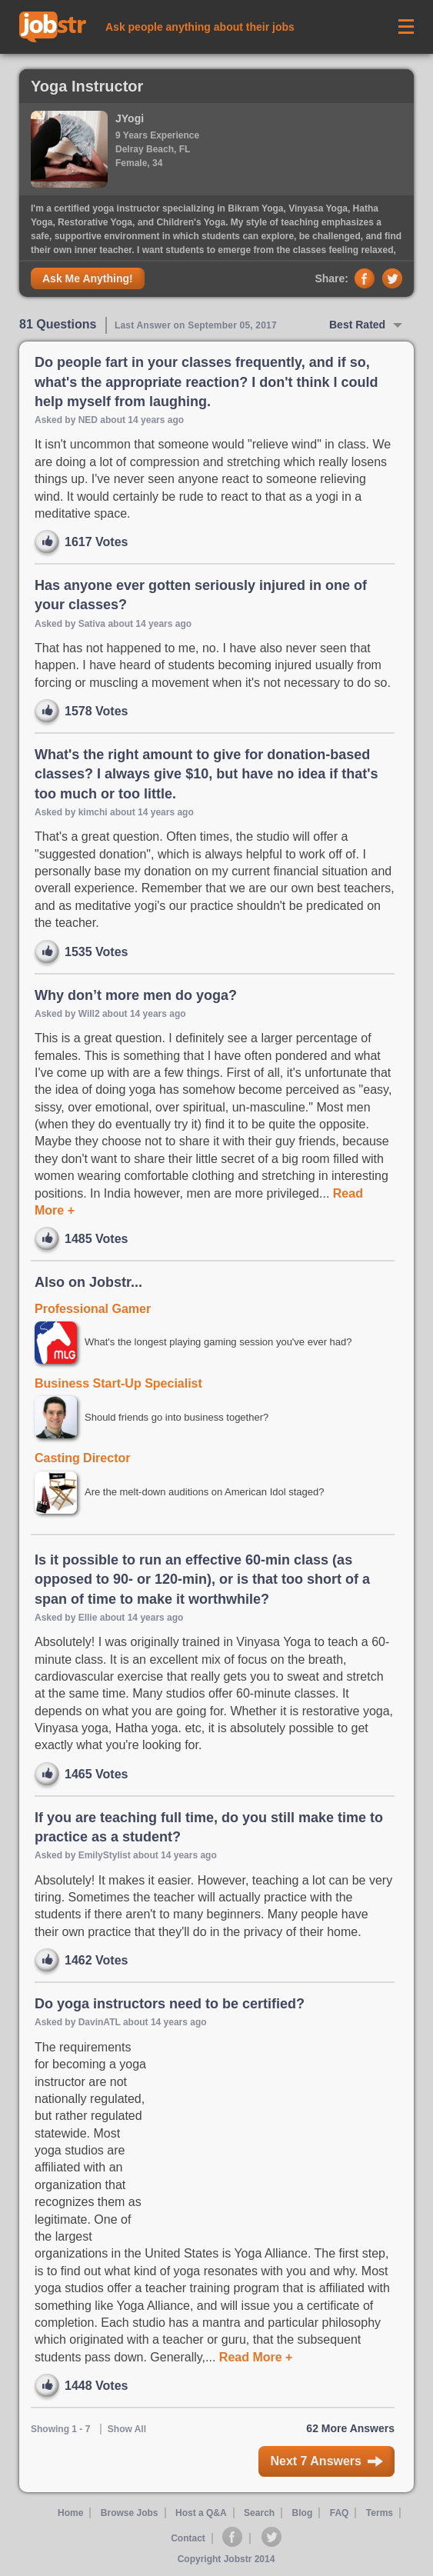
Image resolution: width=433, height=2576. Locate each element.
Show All (127, 2429)
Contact (188, 2538)
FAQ (339, 2513)
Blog (302, 2513)
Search (259, 2513)
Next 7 (326, 2461)
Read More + (253, 2357)
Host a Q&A (201, 2513)
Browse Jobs (129, 2513)
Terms (379, 2513)
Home (70, 2513)
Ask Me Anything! (87, 278)
